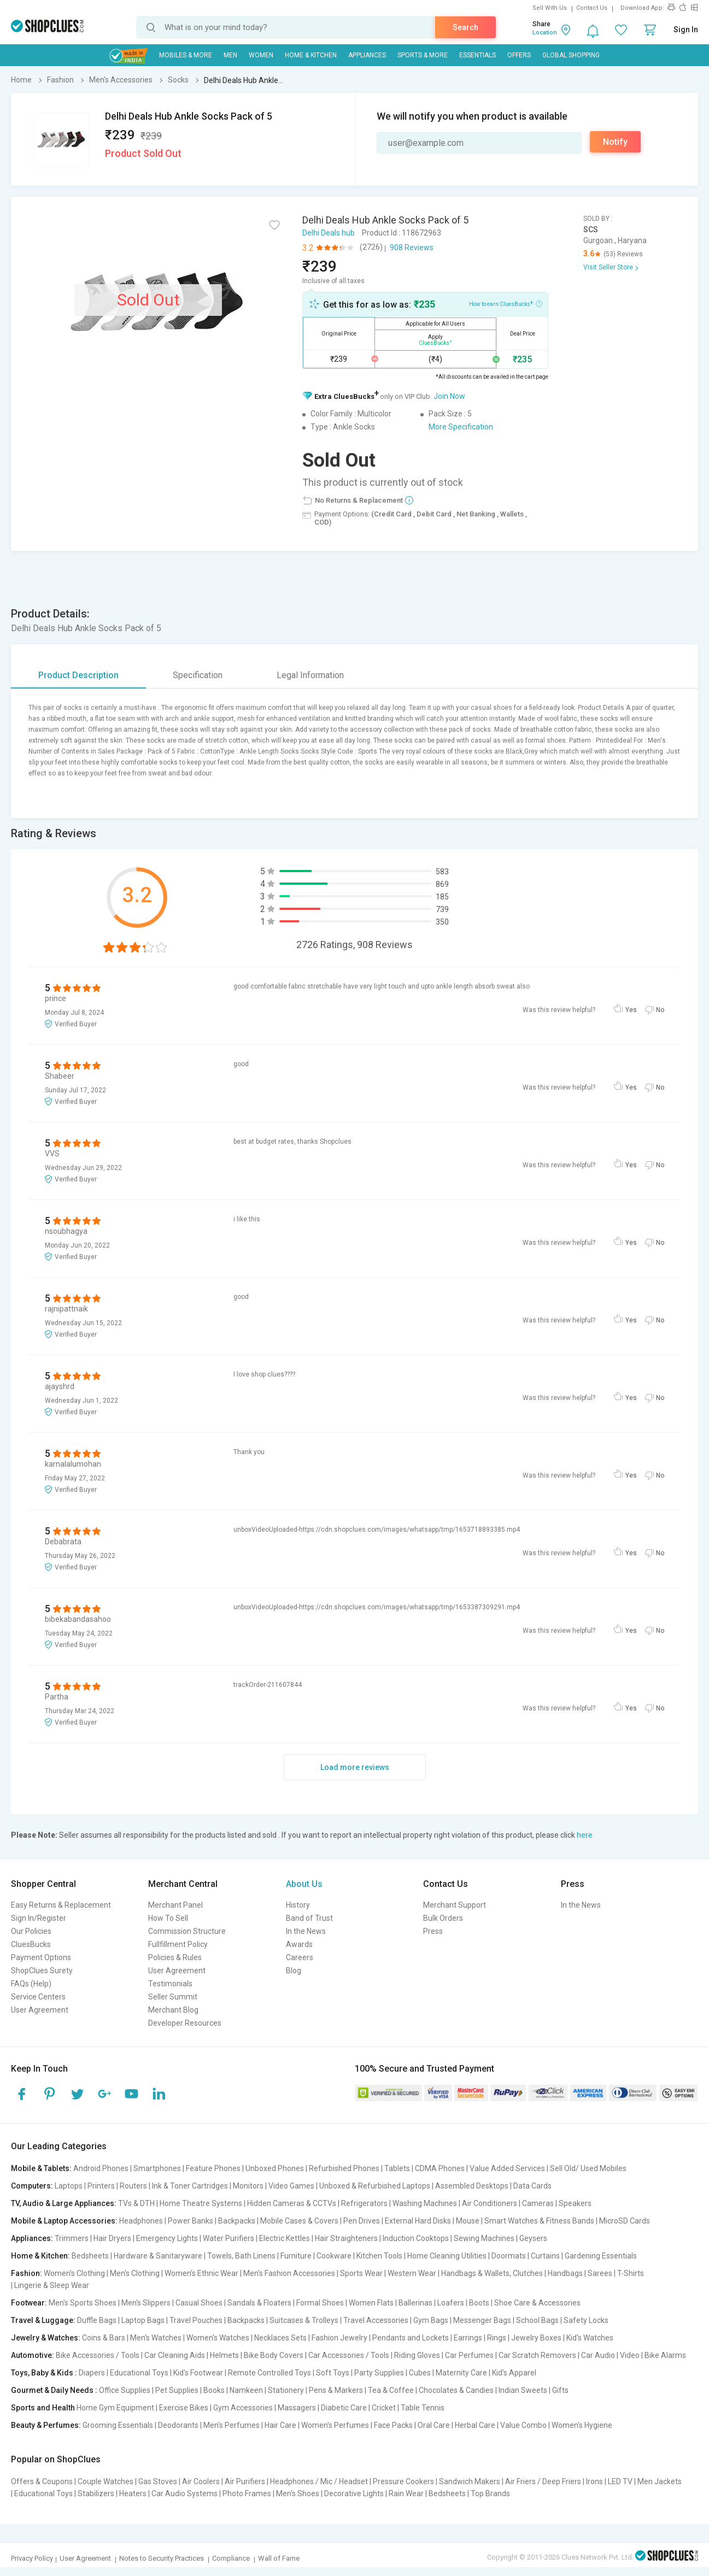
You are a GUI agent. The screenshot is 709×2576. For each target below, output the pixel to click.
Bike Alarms (665, 2355)
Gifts (560, 2390)
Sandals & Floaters (259, 2302)
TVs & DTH (136, 2203)
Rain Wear (406, 2493)
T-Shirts (630, 2273)
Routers (133, 2185)
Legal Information (310, 675)
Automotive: (32, 2355)
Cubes (420, 2372)
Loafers (450, 2302)
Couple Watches (105, 2481)
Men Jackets (659, 2481)
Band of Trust (309, 1918)
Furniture (296, 2255)
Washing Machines (424, 2203)
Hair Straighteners (346, 2238)
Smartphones (157, 2168)
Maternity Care (461, 2372)
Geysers (533, 2238)
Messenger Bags (482, 2320)
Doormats (508, 2255)
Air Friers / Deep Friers (543, 2481)
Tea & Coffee (391, 2390)
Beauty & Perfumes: (46, 2425)
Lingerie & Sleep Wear (51, 2285)
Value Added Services (507, 2168)
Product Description (78, 675)
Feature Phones (213, 2168)
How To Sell (168, 1918)
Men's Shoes (297, 2493)
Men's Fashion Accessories (289, 2273)
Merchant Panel (175, 1905)
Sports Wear (361, 2273)
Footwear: (29, 2302)
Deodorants (178, 2425)
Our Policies (31, 1931)
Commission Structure (187, 1931)
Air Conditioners (489, 2203)
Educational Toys (139, 2372)
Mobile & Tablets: (41, 2168)
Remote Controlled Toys (269, 2372)
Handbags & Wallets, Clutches (492, 2273)
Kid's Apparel (514, 2372)
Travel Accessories (375, 2320)
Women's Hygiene (582, 2425)
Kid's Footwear (198, 2372)
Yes (631, 1010)
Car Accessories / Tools (348, 2355)
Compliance (231, 2558)
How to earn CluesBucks (505, 303)
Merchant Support (454, 1905)
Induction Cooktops (416, 2238)
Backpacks (236, 2220)
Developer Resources (184, 2023)
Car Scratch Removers (537, 2355)
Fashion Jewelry (339, 2337)
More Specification (461, 426)
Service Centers (38, 1996)
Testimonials (170, 1983)
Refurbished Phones (344, 2168)
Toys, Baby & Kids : (44, 2372)
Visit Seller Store (608, 267)
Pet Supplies (176, 2390)
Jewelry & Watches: (45, 2337)
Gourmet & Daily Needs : (54, 2390)
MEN (230, 55)
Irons (594, 2481)
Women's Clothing (74, 2273)
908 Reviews (411, 247)
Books (214, 2390)
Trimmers (72, 2238)
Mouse (467, 2220)
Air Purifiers (245, 2481)
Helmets (224, 2355)
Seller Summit (172, 1996)
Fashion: (26, 2273)
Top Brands (490, 2493)
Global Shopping (571, 55)
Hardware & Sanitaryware (158, 2255)
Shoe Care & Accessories (537, 2302)
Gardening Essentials (601, 2255)
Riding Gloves (417, 2355)
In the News (306, 1931)
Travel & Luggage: (43, 2320)
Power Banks (190, 2220)
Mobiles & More (185, 55)
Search (465, 27)
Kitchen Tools (379, 2255)
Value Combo (523, 2425)
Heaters (133, 2493)
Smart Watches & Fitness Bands (539, 2220)
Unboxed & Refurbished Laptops (374, 2185)
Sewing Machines (484, 2238)
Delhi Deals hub (328, 232)
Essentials (477, 55)
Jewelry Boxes (536, 2337)
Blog (293, 1970)
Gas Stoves (157, 2481)
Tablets (397, 2168)
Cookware (334, 2255)
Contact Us (591, 7)
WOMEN (261, 55)
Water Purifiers (228, 2238)
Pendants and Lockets (410, 2337)
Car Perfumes (469, 2355)
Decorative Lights (354, 2493)
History (298, 1905)
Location (544, 32)
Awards (299, 1944)
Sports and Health (43, 2407)
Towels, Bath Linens (241, 2255)
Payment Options (41, 1957)
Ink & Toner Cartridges (190, 2185)
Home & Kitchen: (40, 2255)
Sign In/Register (38, 1918)
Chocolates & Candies (456, 2390)
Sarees (600, 2273)
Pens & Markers (336, 2390)
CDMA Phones (440, 2168)
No (660, 1010)
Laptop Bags (143, 2320)
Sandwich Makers (469, 2481)
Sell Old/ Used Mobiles (588, 2168)
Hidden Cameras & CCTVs (291, 2203)
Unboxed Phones (274, 2168)
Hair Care (280, 2425)
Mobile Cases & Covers (299, 2220)
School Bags (537, 2320)
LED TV (620, 2481)
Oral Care (434, 2425)
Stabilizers (96, 2493)
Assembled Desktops (471, 2185)
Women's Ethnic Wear (201, 2273)
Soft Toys (332, 2372)
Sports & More (422, 55)
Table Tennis (422, 2407)
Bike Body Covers (273, 2355)
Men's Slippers (146, 2302)
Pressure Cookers (403, 2481)
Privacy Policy (32, 2558)
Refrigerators (364, 2203)
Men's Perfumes (231, 2425)
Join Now (449, 396)
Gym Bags (430, 2320)
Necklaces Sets (280, 2337)
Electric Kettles (284, 2238)
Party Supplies (379, 2372)
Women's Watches (217, 2337)
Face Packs (393, 2425)
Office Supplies (124, 2390)
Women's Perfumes (335, 2425)
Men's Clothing (135, 2273)
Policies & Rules (175, 1957)
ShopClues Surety (42, 1970)
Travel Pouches (195, 2320)
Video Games (291, 2185)
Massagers (297, 2407)
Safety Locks (586, 2320)
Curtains (545, 2255)
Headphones (141, 2220)
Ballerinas (415, 2302)
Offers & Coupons (42, 2481)
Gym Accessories (243, 2407)
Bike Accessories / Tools (97, 2355)
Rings (496, 2337)
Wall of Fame (279, 2558)
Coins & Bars (103, 2337)
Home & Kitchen (311, 55)
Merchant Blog (173, 2009)
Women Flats (371, 2302)
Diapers (92, 2372)
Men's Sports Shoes (82, 2302)
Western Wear (412, 2273)
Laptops (69, 2185)
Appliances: (32, 2238)
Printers (101, 2185)
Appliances (367, 55)
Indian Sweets (523, 2390)
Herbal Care (475, 2425)
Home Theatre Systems (201, 2203)
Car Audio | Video (610, 2355)
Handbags (565, 2273)
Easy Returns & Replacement (61, 1905)
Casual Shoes (198, 2302)
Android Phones (100, 2168)
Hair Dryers (112, 2238)
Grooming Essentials (118, 2425)
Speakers (575, 2203)
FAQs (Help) (31, 1983)
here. (585, 1835)
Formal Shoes (320, 2302)
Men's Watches (155, 2337)
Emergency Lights (167, 2238)
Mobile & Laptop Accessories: (64, 2220)
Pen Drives (361, 2220)
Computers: (32, 2185)
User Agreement (39, 2009)
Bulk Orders (443, 1918)
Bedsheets (90, 2255)
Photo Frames (246, 2493)
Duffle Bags (96, 2320)
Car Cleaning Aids (174, 2355)
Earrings (468, 2337)
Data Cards (532, 2185)
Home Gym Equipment (115, 2407)
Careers (299, 1957)
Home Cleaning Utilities (447, 2255)
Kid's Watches (589, 2337)
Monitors (248, 2185)
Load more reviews (354, 1767)
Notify (615, 142)
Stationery (286, 2390)
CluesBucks (31, 1944)
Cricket (384, 2407)
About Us (304, 1884)
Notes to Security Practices (161, 2558)
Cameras (538, 2203)
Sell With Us (549, 7)
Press (433, 1931)
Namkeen (246, 2390)
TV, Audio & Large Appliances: (63, 2203)
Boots (479, 2302)
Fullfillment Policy (178, 1944)
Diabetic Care (344, 2407)
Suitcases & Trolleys (303, 2320)
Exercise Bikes (183, 2407)
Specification (197, 675)
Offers (519, 55)
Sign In (685, 29)
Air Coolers (201, 2481)
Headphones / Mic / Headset (319, 2481)
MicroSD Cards (624, 2220)
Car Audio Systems (184, 2493)
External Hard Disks (418, 2220)
